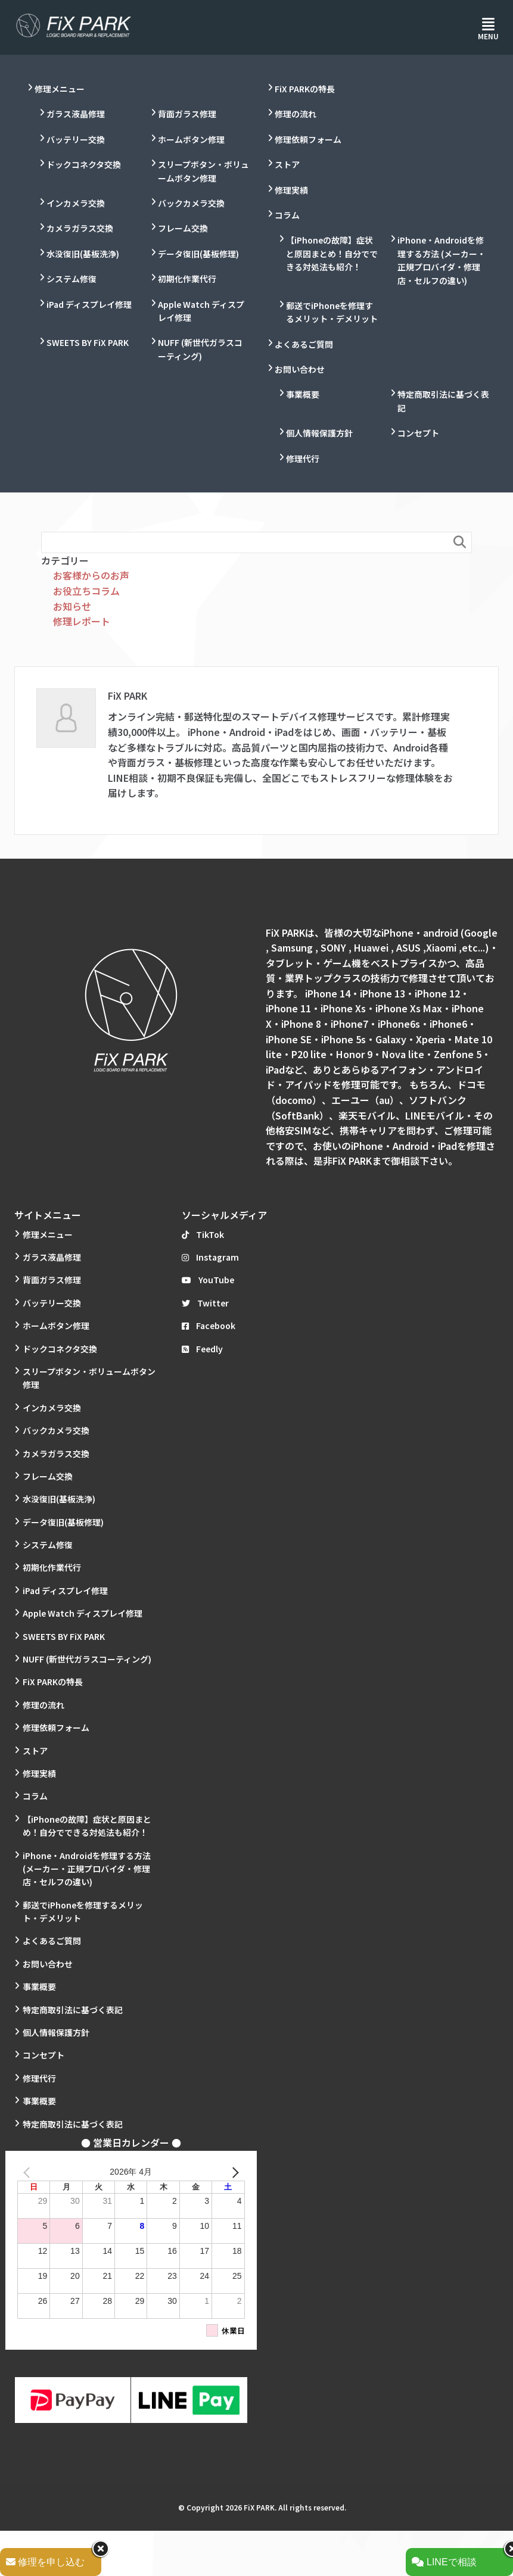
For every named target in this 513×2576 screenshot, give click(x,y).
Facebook (208, 1325)
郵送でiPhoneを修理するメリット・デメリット (332, 312)
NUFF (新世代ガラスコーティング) (200, 348)
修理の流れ (295, 114)
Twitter (205, 1303)
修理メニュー (60, 89)
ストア (287, 164)
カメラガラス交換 (79, 228)
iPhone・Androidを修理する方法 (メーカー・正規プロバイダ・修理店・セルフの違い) (441, 260)
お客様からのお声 (91, 575)
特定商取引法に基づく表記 (443, 400)
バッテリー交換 (75, 139)
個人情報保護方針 (319, 433)
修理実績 (291, 190)
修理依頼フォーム (308, 139)
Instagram (210, 1257)
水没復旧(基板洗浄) (82, 254)
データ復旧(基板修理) (198, 254)
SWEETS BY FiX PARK (87, 342)
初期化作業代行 (187, 279)
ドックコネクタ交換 (83, 164)
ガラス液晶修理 (75, 114)
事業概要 (302, 394)
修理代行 (302, 458)
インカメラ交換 (75, 203)
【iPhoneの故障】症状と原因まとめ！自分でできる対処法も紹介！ (332, 253)
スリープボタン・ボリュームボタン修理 (203, 170)
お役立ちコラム (86, 591)
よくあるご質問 (304, 344)
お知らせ (72, 606)
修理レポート (81, 621)
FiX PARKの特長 (305, 89)
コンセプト (418, 433)
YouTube (208, 1280)
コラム (287, 215)
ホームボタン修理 (191, 139)
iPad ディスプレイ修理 (89, 304)
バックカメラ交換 (191, 203)
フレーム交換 (183, 228)
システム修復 (71, 279)
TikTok (203, 1234)
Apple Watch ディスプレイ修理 (201, 310)
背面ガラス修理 (187, 114)
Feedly (202, 1349)
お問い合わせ (300, 369)
